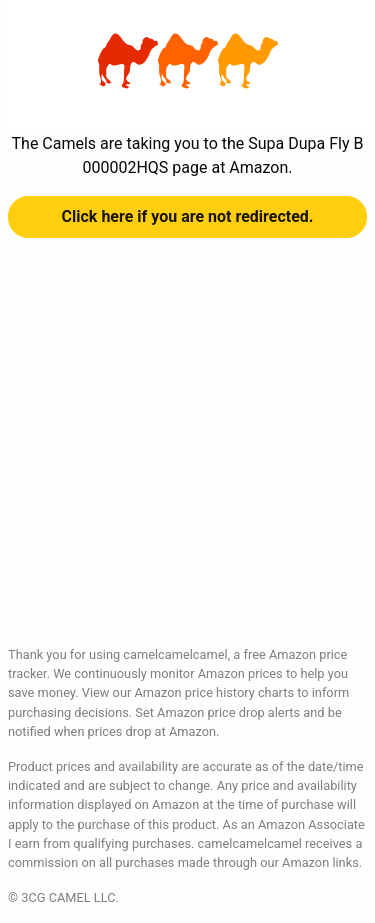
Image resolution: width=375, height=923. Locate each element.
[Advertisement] (187, 457)
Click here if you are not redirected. (188, 216)
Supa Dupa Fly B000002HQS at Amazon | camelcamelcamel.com (188, 61)
